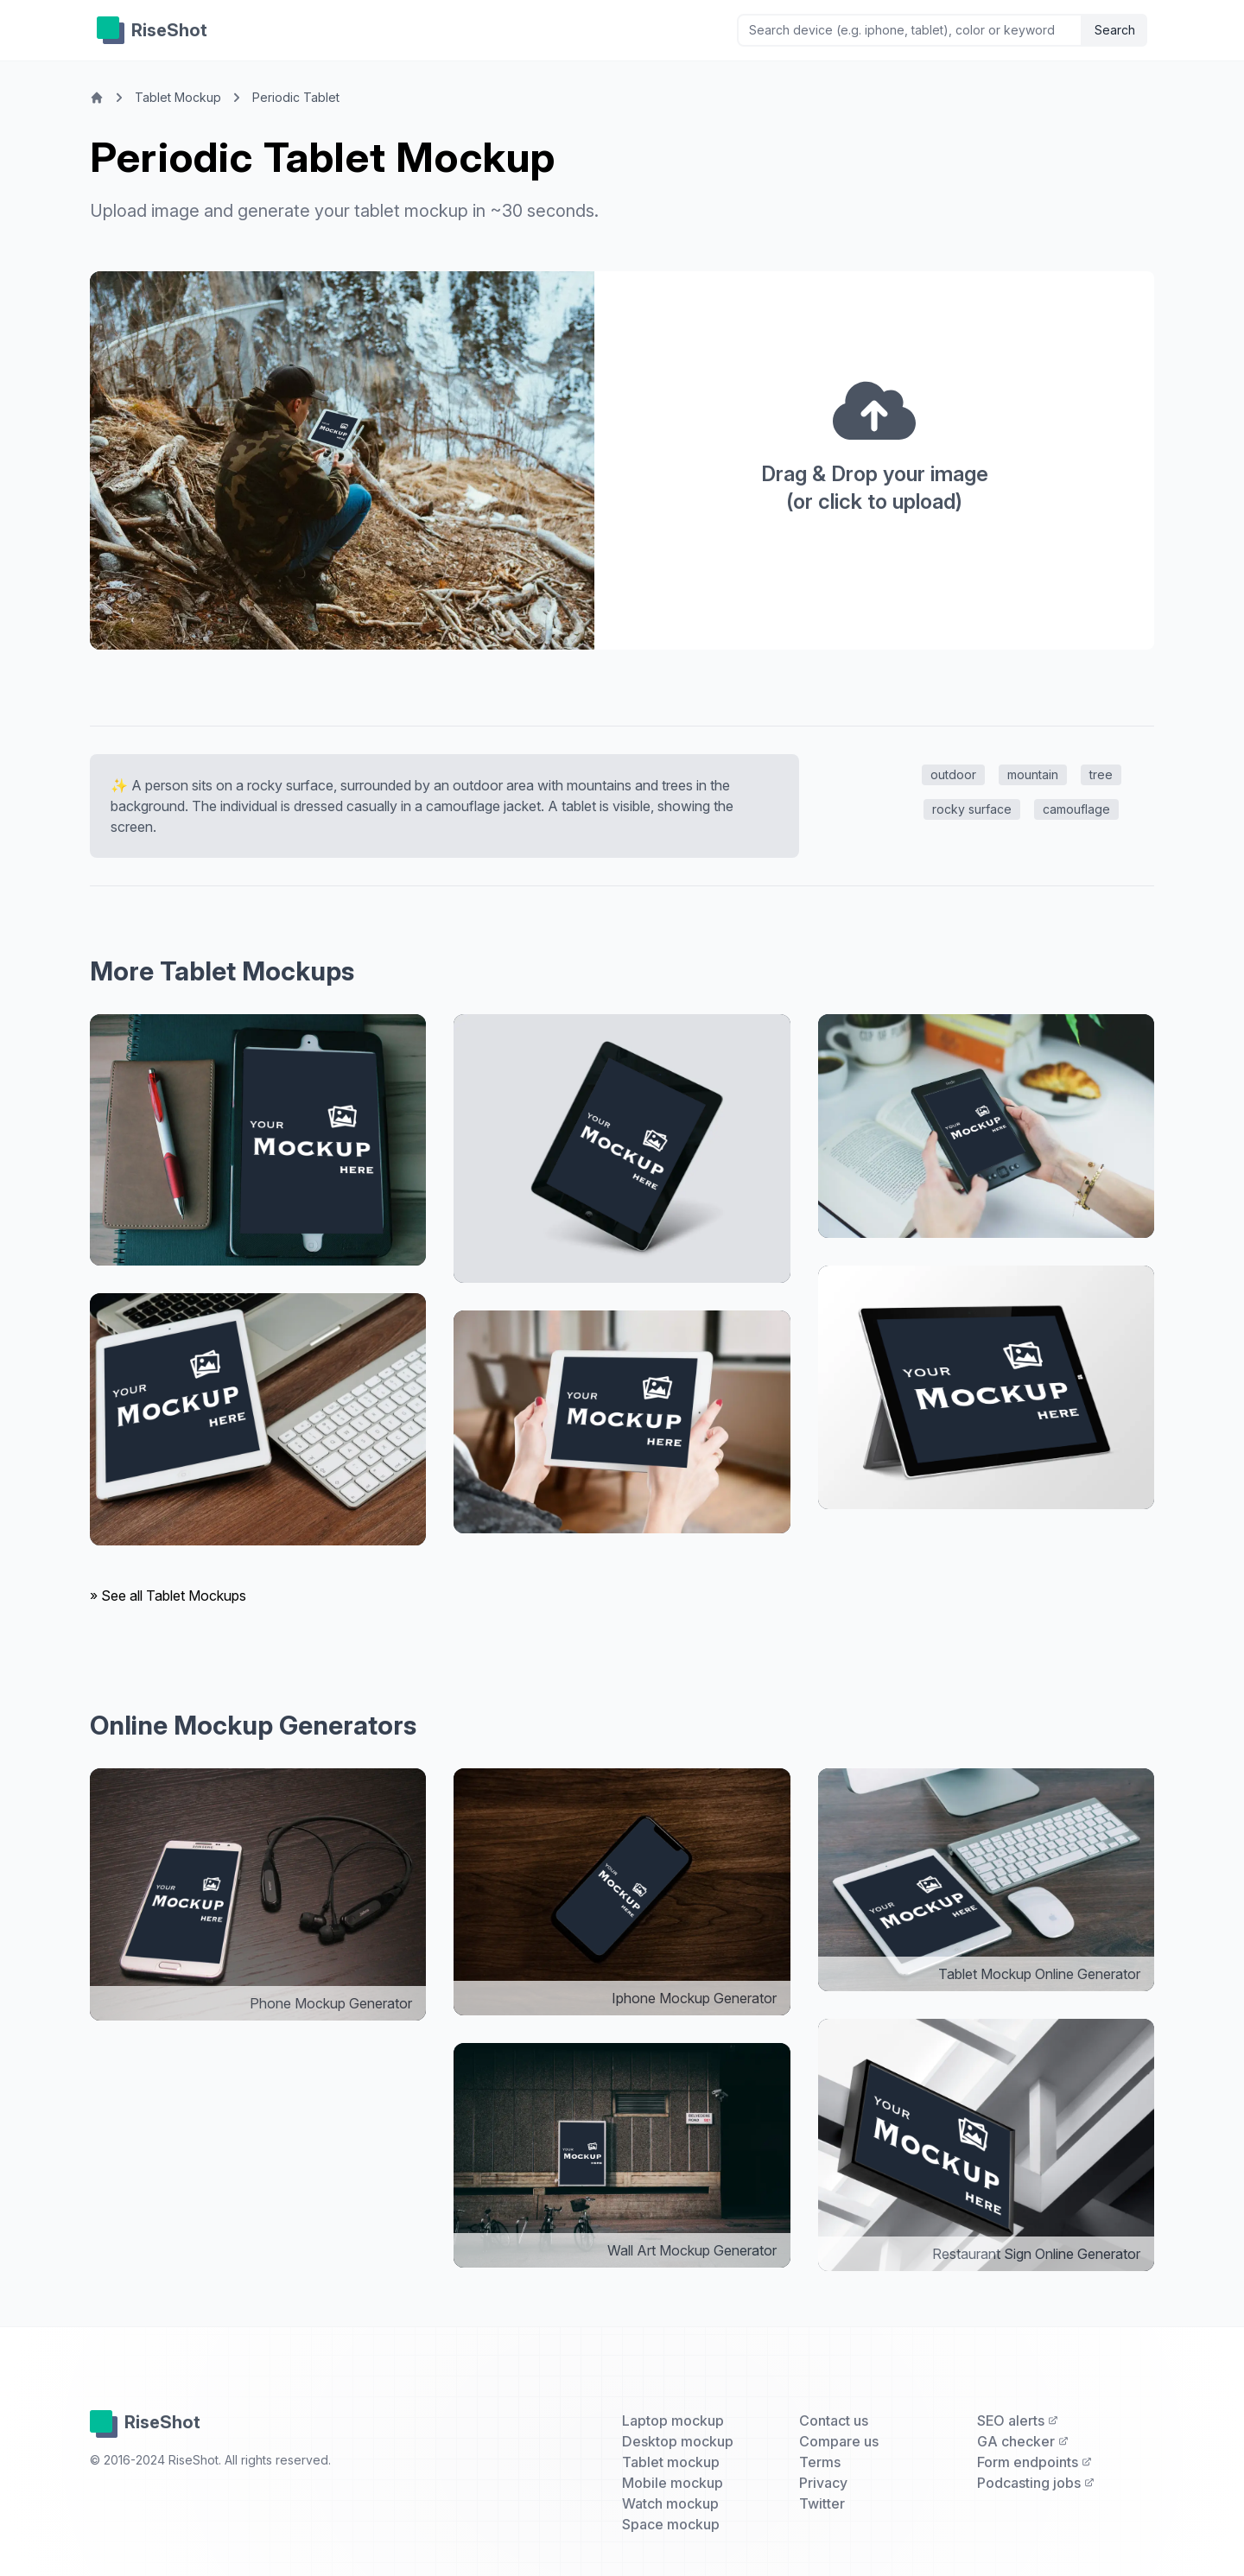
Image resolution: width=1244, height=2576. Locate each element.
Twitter (822, 2503)
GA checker (1023, 2441)
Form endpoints (1034, 2462)
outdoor (953, 774)
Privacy (823, 2482)
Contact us (833, 2420)
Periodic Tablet (296, 97)
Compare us (839, 2441)
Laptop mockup (673, 2420)
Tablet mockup (671, 2462)
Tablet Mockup (178, 97)
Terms (820, 2462)
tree (1101, 774)
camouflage (1076, 809)
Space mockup (671, 2524)
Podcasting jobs (1036, 2482)
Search (1115, 29)
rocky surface (972, 809)
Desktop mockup (677, 2441)
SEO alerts (1017, 2420)
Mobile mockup (672, 2482)
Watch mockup (670, 2503)
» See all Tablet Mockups (168, 1595)
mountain (1032, 774)
